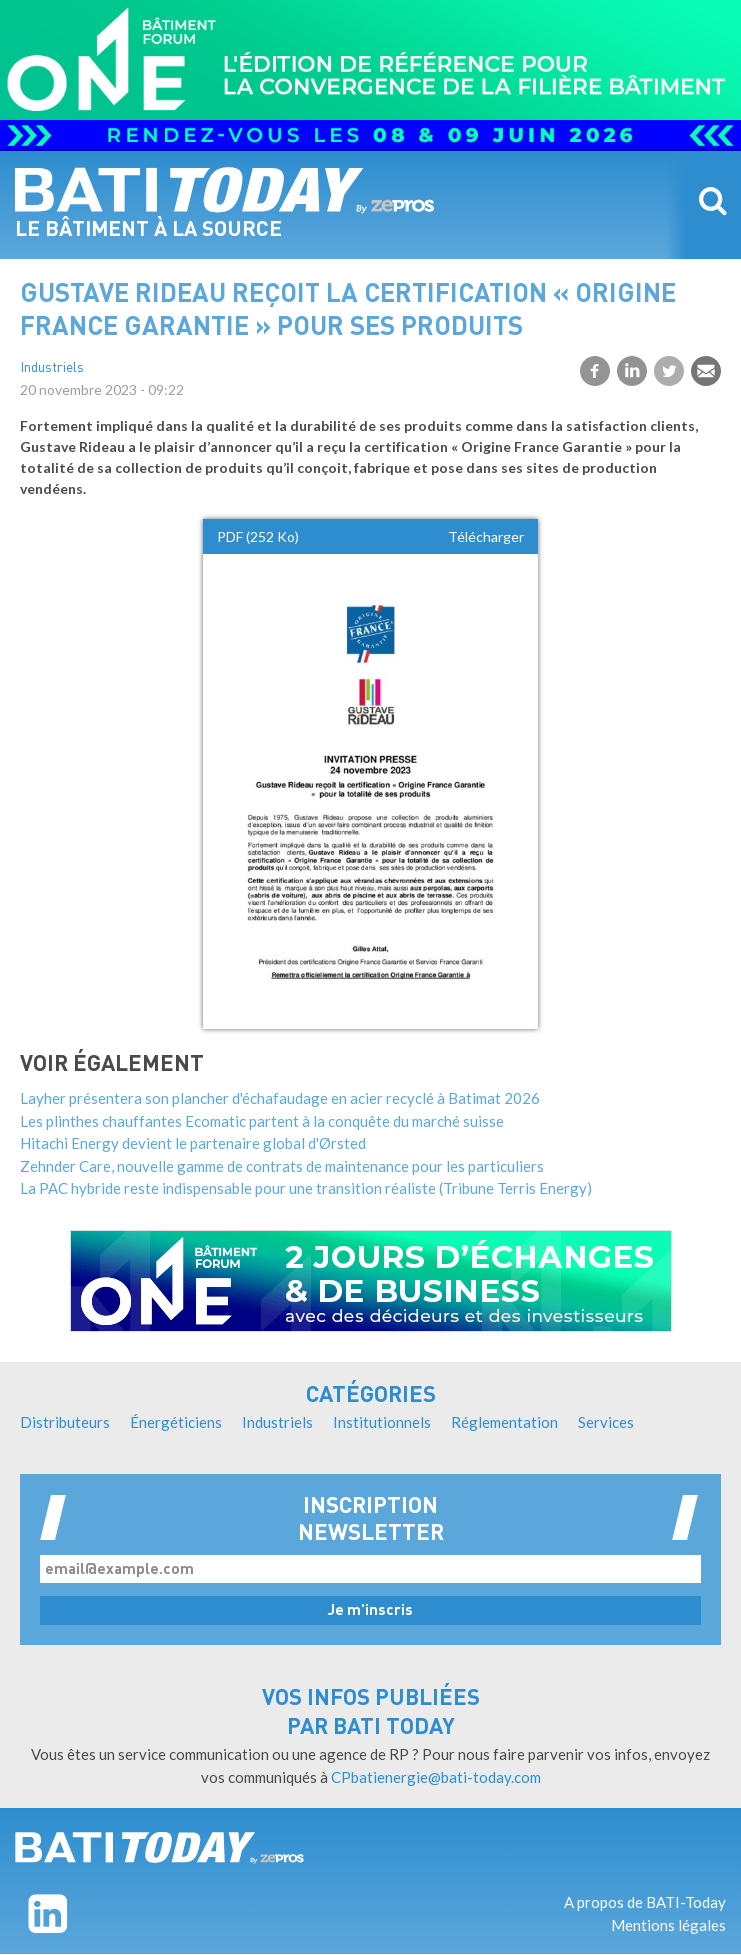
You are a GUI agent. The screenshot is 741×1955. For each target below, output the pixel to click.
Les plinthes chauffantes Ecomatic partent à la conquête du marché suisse (262, 1121)
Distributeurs (65, 1422)
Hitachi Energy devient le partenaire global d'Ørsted (193, 1143)
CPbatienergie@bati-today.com (436, 1777)
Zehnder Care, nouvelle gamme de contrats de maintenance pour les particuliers (282, 1166)
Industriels (52, 368)
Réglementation (504, 1422)
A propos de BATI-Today (645, 1902)
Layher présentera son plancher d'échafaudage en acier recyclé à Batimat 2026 (280, 1098)
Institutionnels (382, 1422)
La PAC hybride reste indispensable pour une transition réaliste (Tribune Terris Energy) (306, 1188)
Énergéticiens (176, 1422)
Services (606, 1422)
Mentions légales (668, 1925)
